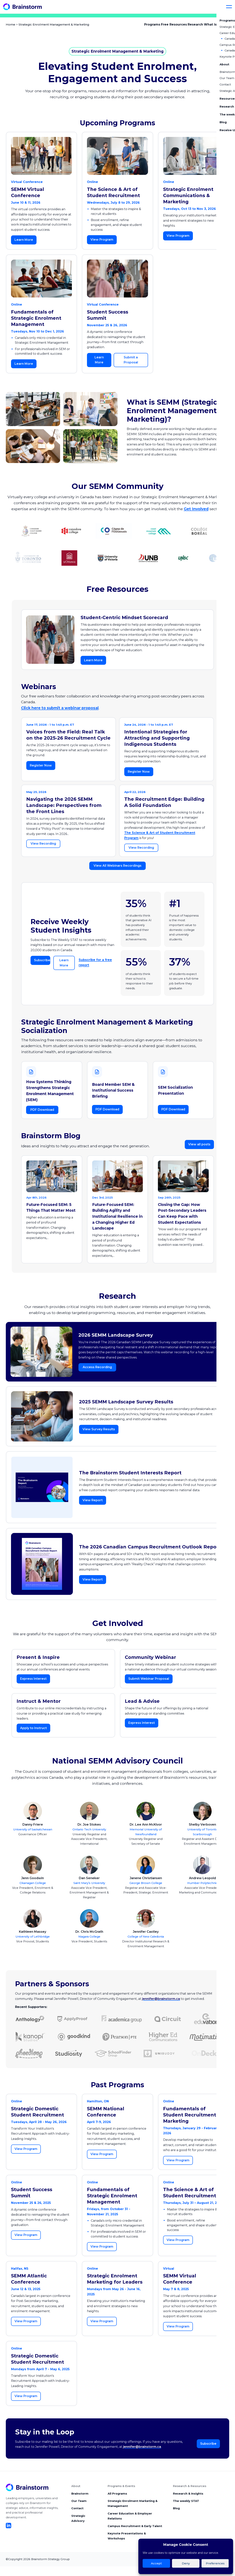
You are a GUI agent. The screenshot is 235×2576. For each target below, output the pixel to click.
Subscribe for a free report (95, 964)
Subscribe (42, 962)
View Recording (43, 844)
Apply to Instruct (33, 1737)
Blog (176, 2518)
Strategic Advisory (78, 2528)
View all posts (199, 1147)
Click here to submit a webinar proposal (60, 708)
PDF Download (42, 1113)
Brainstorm (80, 2503)
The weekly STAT (186, 2510)
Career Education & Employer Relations (130, 2525)
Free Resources (174, 24)
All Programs (117, 2503)
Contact (77, 2518)
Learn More (23, 240)
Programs (152, 24)
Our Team (79, 2510)
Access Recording (97, 1370)
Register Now (41, 765)
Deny (186, 2563)
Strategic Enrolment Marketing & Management (133, 2513)
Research (195, 24)
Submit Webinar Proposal (149, 1688)
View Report (93, 1504)
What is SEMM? (216, 24)
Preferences (215, 2563)
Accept (156, 2563)
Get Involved (196, 509)
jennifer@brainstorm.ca (161, 2008)
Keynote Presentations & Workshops (127, 2545)
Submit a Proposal (131, 359)
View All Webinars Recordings (117, 866)
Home (10, 24)
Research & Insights (188, 2503)
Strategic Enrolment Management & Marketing (54, 24)
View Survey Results (99, 1433)
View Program (101, 239)
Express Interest (33, 1683)
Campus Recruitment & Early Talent (135, 2536)
